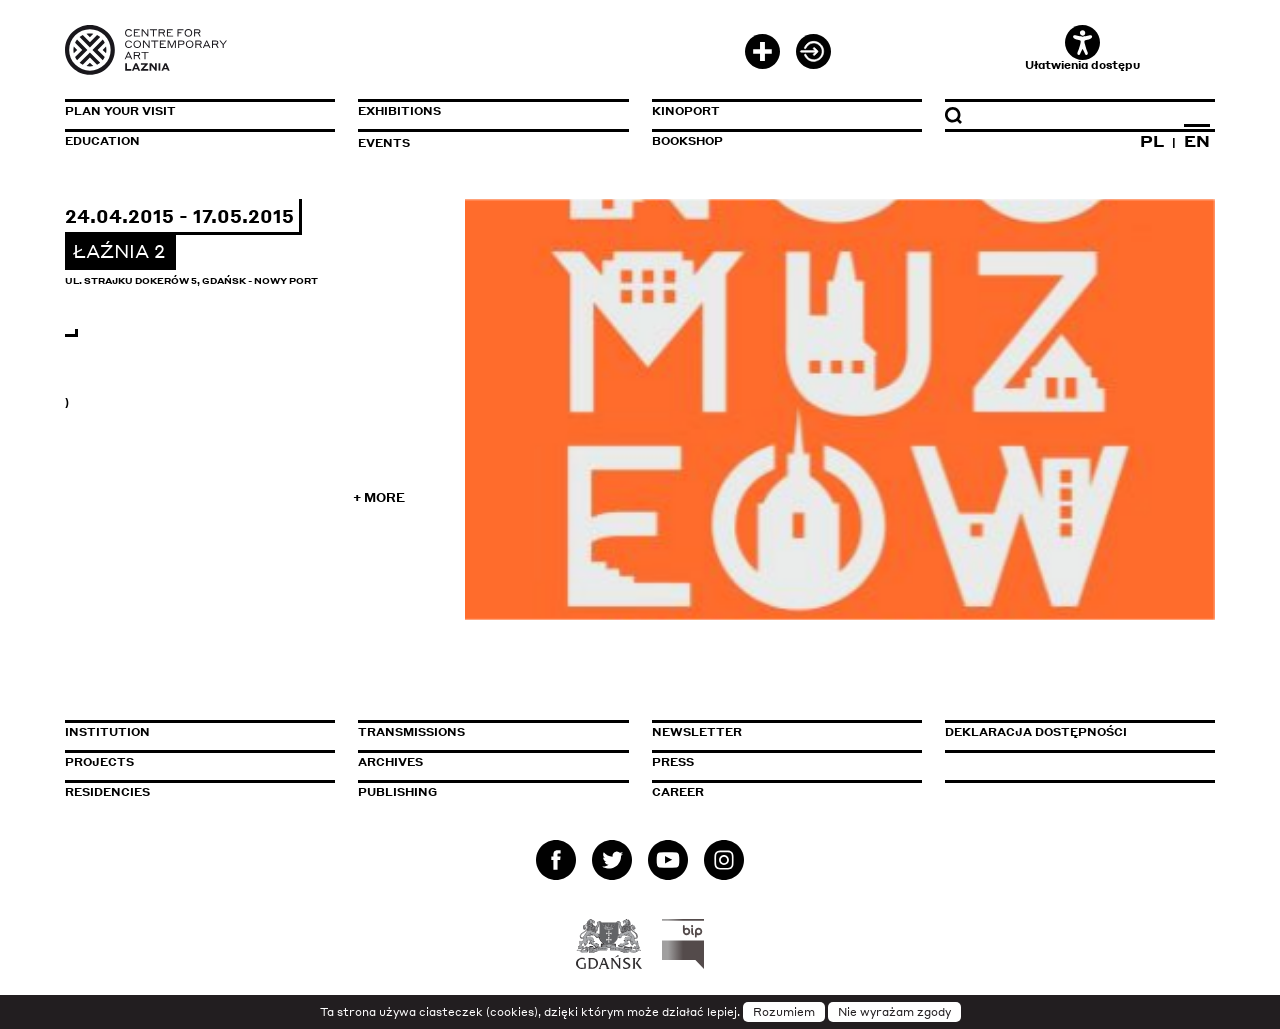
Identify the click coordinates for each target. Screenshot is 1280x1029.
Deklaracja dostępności (1036, 732)
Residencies (107, 792)
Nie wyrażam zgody (894, 1012)
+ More (379, 497)
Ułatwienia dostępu (1082, 48)
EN (1197, 141)
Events (384, 143)
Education (102, 141)
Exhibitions (399, 111)
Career (678, 792)
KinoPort (686, 111)
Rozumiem (784, 1012)
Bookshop (687, 141)
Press (673, 762)
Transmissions (493, 732)
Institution (107, 732)
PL (1152, 141)
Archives (390, 762)
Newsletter (697, 732)
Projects (99, 762)
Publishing (397, 792)
